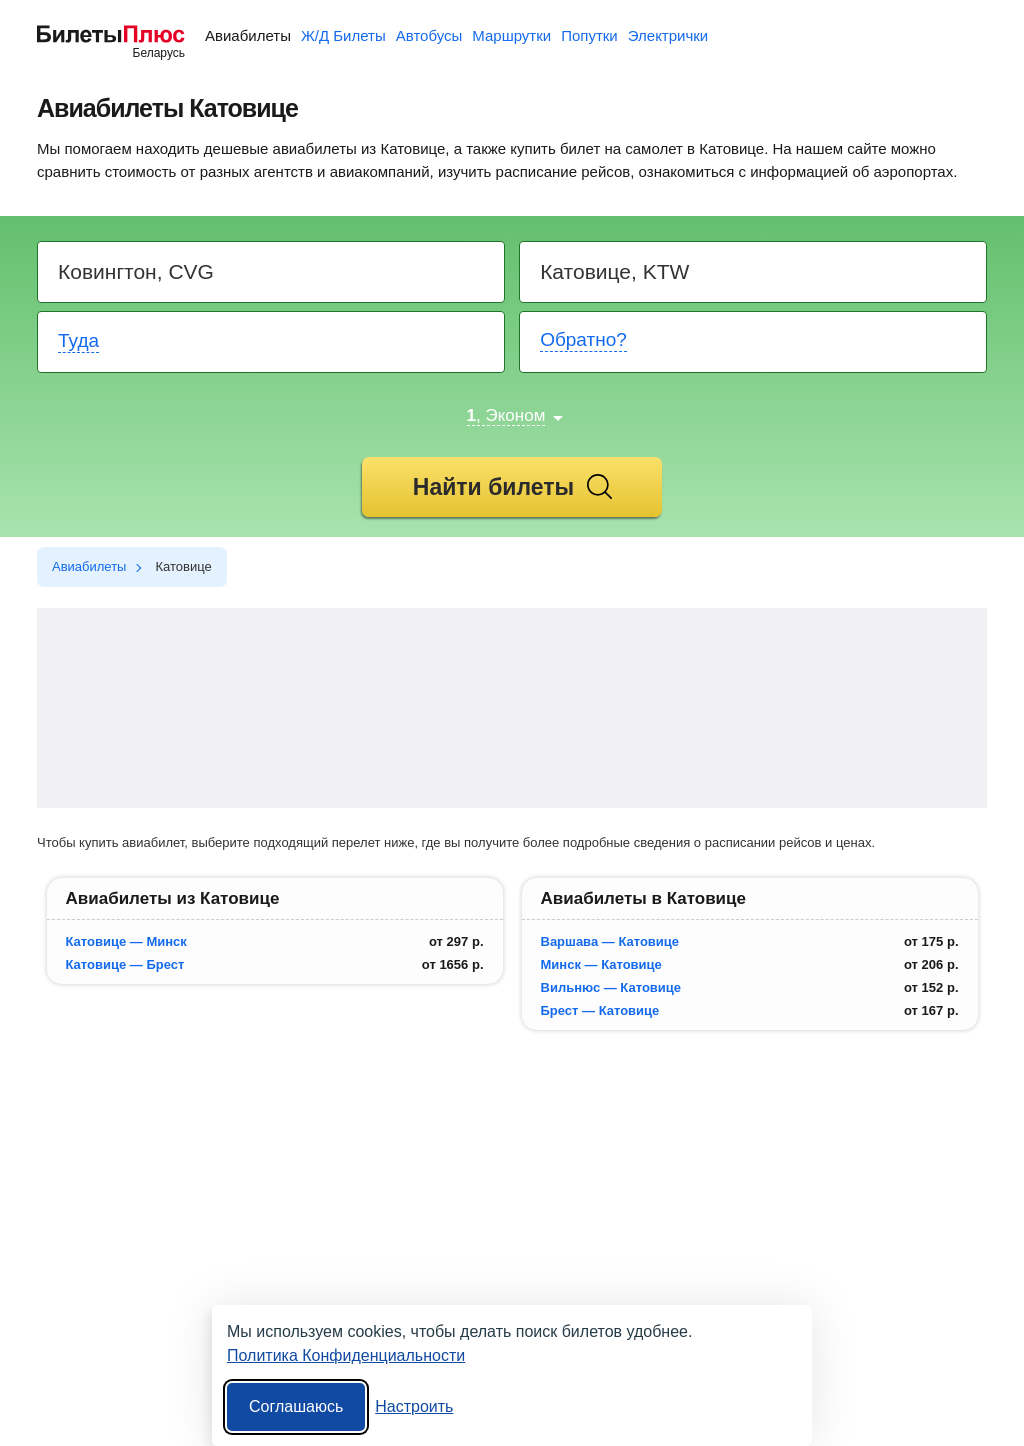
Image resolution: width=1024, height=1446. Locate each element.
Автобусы (429, 35)
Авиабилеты (248, 35)
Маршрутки (511, 35)
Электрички (668, 35)
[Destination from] (272, 272)
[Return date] (754, 342)
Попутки (589, 35)
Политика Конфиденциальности (346, 1355)
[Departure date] (272, 342)
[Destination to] (754, 272)
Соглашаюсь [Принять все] (296, 1406)
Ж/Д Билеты (343, 35)
